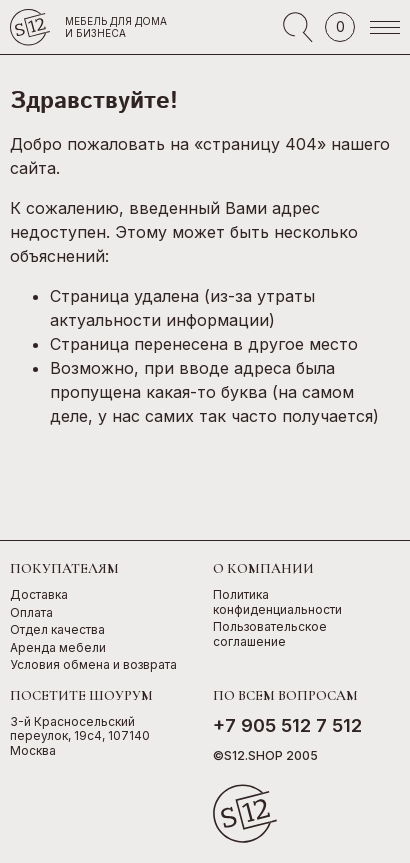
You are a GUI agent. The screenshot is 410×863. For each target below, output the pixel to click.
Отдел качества (57, 630)
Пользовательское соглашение (270, 634)
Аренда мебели (58, 648)
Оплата (31, 613)
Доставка (39, 595)
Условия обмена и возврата (93, 665)
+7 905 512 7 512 (287, 725)
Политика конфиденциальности (277, 602)
